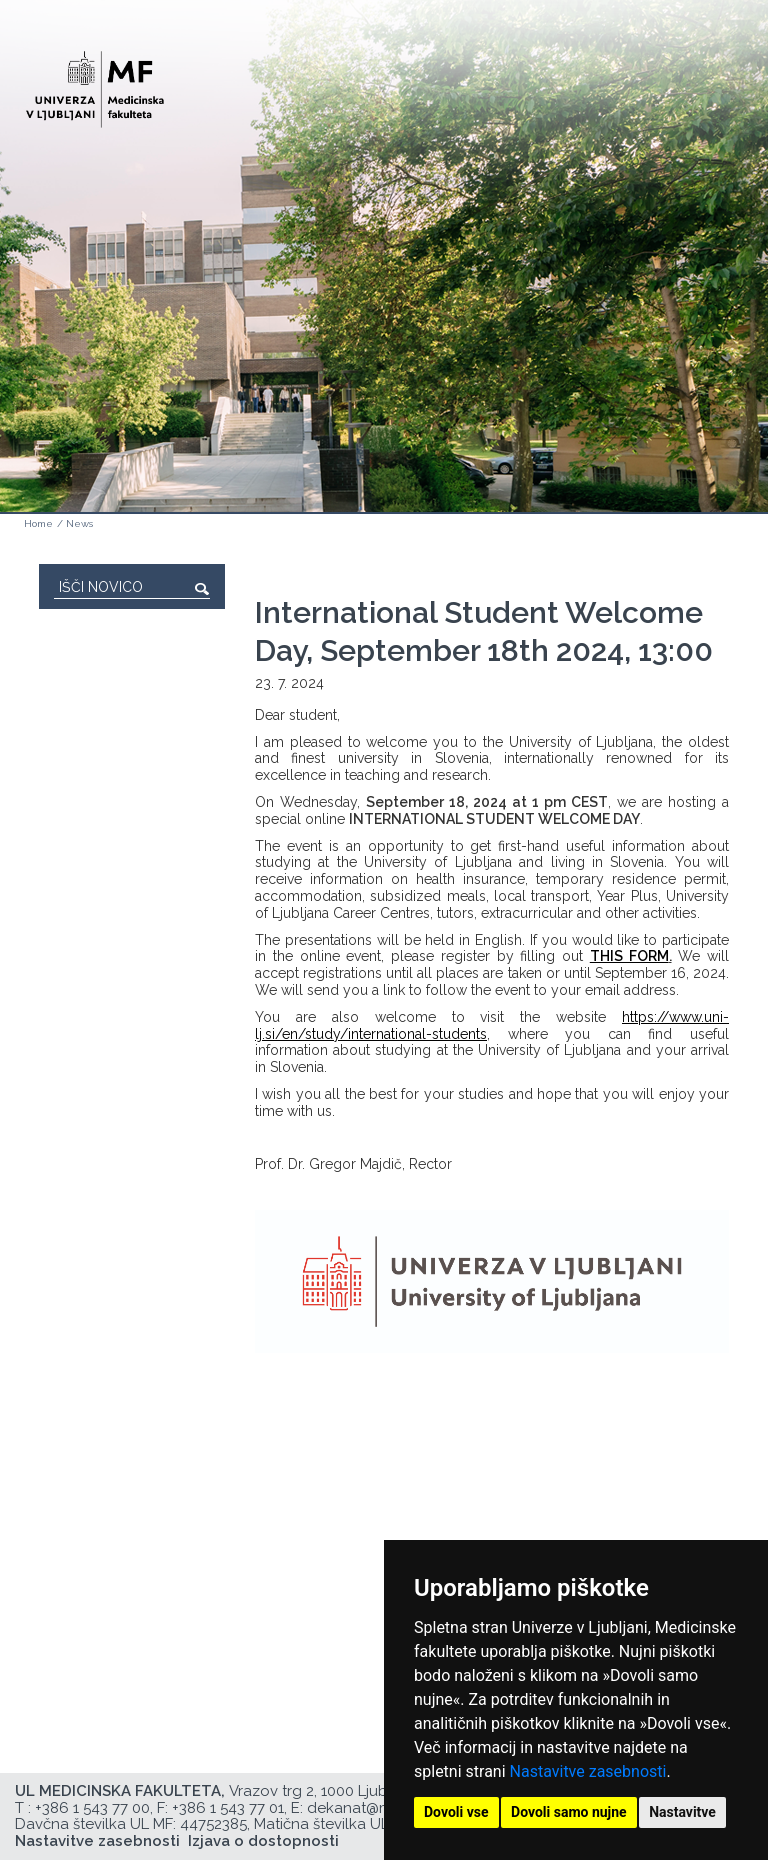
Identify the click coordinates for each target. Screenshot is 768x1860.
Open (710, 98)
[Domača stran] (95, 80)
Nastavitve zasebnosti (588, 1771)
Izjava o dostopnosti (263, 1841)
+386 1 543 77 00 (92, 1808)
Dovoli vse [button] (456, 1812)
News (79, 523)
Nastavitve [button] (682, 1812)
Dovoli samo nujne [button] (569, 1812)
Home (38, 523)
